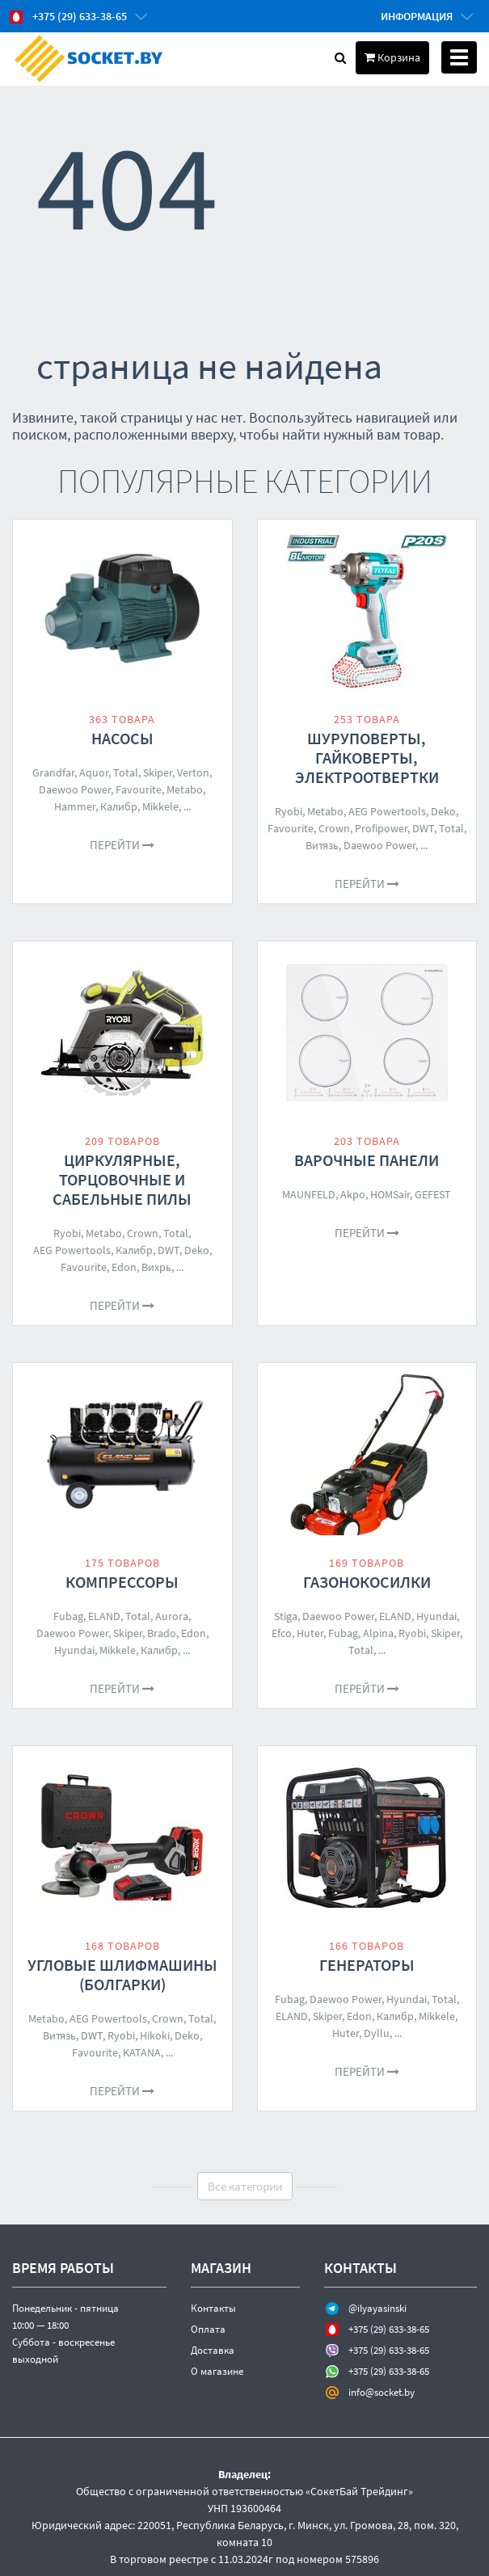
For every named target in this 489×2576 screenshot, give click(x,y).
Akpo (352, 1194)
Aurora (171, 1616)
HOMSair (390, 1194)
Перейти (122, 844)
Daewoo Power (75, 789)
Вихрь (156, 1267)
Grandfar (53, 772)
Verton (193, 772)
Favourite (139, 789)
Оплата (208, 2329)
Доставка (212, 2350)
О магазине (217, 2371)
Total (125, 772)
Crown (334, 828)
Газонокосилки (367, 1582)
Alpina (378, 1633)
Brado (161, 1633)
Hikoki (155, 2035)
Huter (310, 1633)
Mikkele (160, 806)
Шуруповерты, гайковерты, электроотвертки (367, 757)
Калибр (118, 806)
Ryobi (288, 811)
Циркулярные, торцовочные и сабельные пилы (122, 1179)
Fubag (68, 1616)
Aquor (93, 772)
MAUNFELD (308, 1194)
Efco (282, 1633)
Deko (443, 811)
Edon (124, 1267)
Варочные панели (366, 1160)
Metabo (185, 789)
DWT (423, 828)
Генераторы (367, 1965)
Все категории (245, 2186)
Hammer (74, 806)
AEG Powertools (387, 811)
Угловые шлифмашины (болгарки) (122, 1974)
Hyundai (74, 1650)
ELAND (104, 1616)
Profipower (381, 828)
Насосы (122, 738)
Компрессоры (122, 1582)
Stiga (285, 1616)
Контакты (213, 2308)
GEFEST (433, 1194)
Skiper (157, 772)
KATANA (142, 2052)
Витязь (322, 845)
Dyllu (377, 2033)
